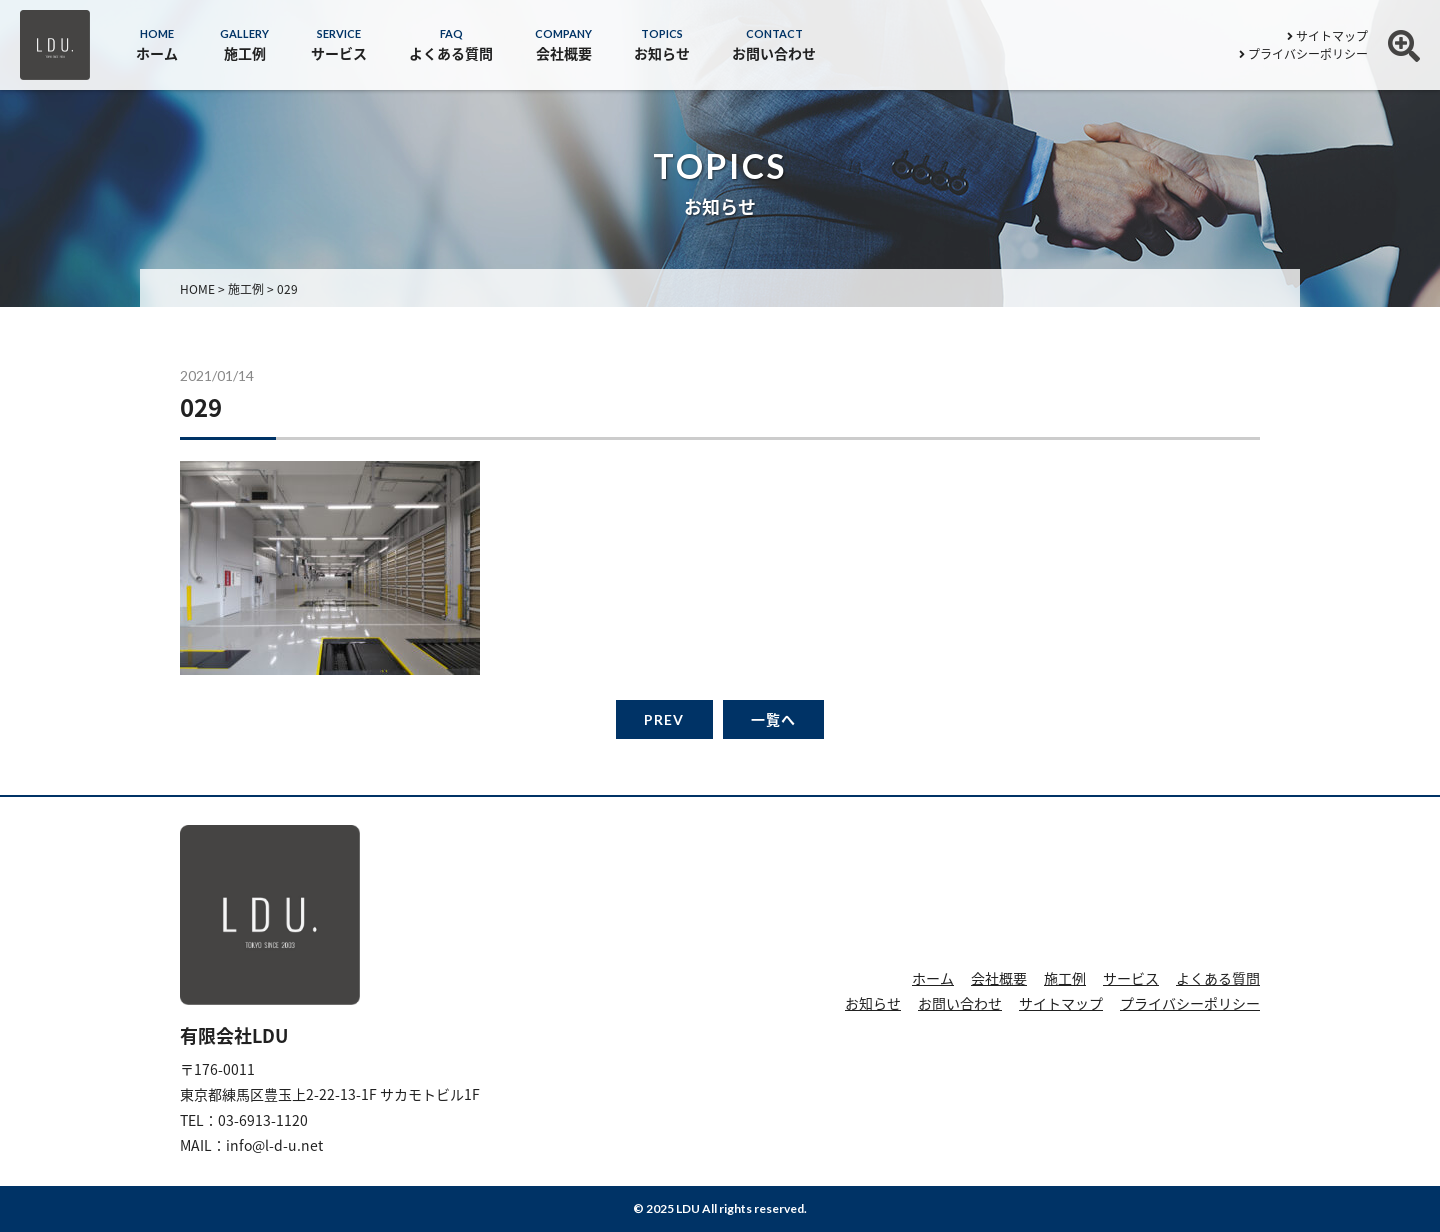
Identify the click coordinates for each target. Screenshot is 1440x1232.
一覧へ (773, 719)
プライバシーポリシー (1303, 54)
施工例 (1065, 978)
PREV (664, 719)
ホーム (933, 978)
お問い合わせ (960, 1003)
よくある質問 (1218, 978)
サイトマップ (1327, 36)
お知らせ (873, 1003)
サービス (1131, 978)
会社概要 (999, 978)
